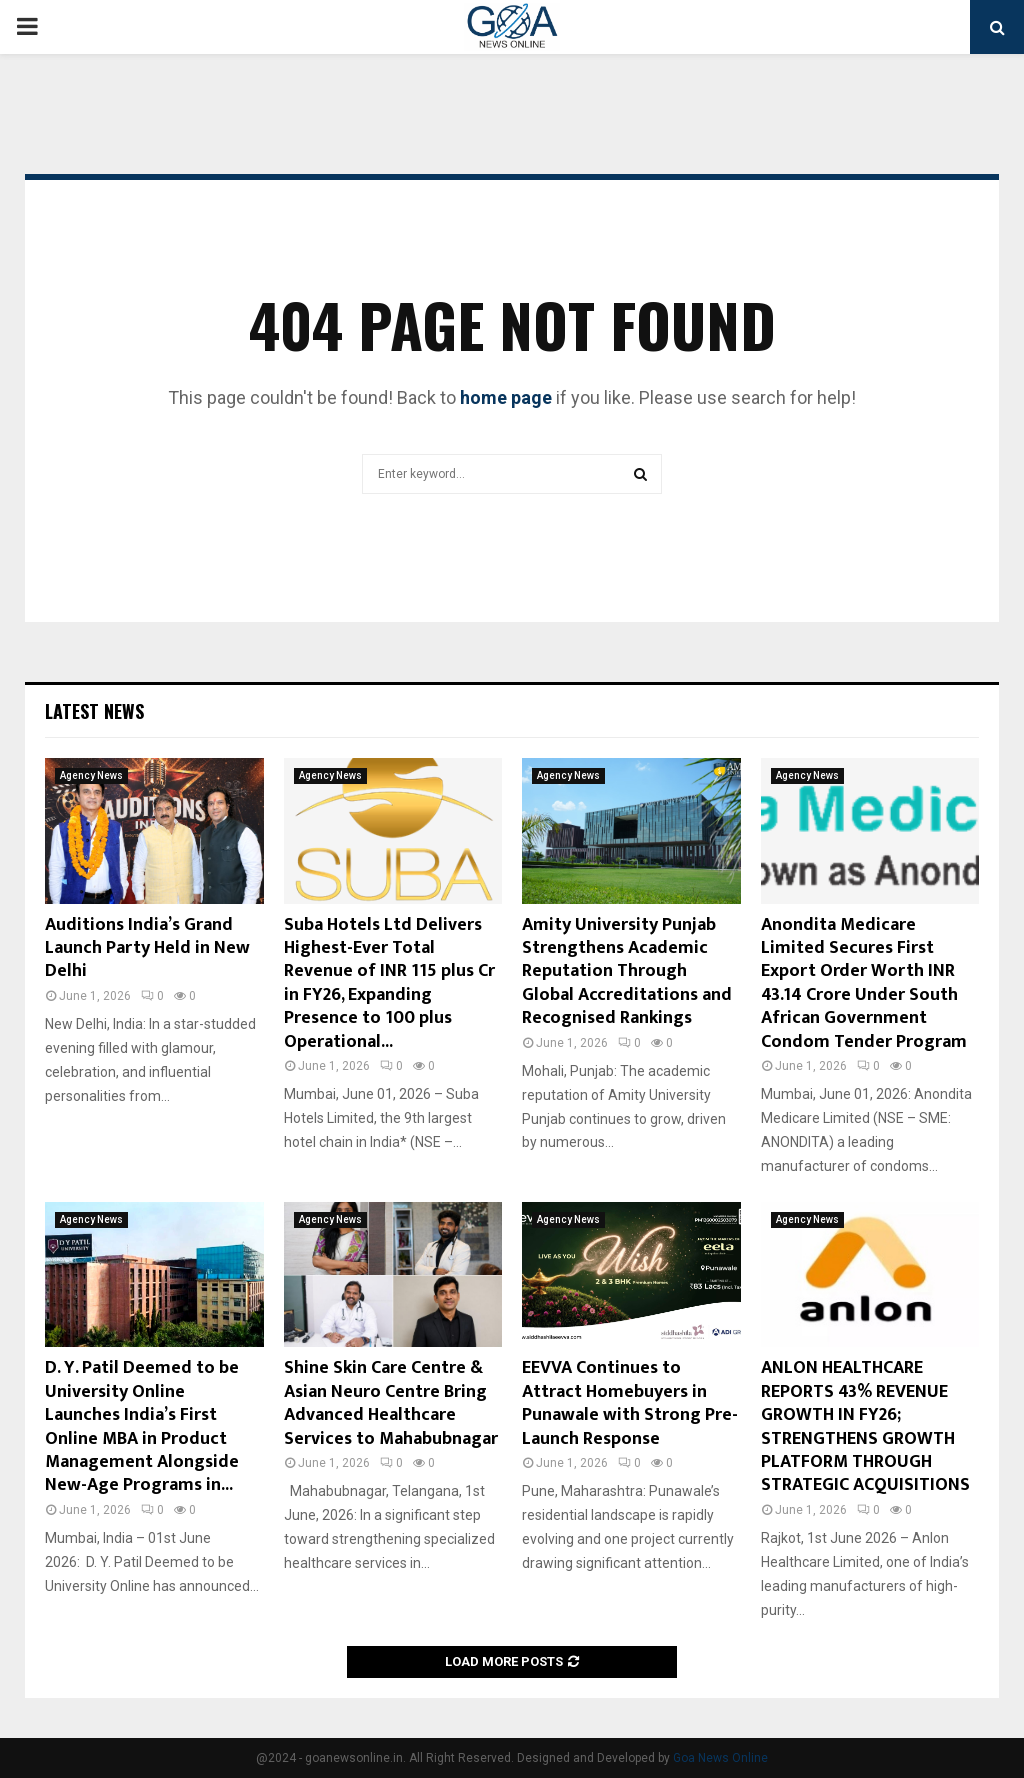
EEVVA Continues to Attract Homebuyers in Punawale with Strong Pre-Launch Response (630, 1403)
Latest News (94, 711)
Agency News (91, 775)
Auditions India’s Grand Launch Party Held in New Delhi (147, 948)
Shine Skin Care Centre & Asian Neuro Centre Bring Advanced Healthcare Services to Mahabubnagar (391, 1403)
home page (506, 397)
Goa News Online (720, 1758)
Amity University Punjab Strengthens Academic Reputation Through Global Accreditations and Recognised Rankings (627, 972)
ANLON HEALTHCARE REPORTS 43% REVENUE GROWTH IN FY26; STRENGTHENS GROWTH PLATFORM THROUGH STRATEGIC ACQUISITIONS (865, 1426)
